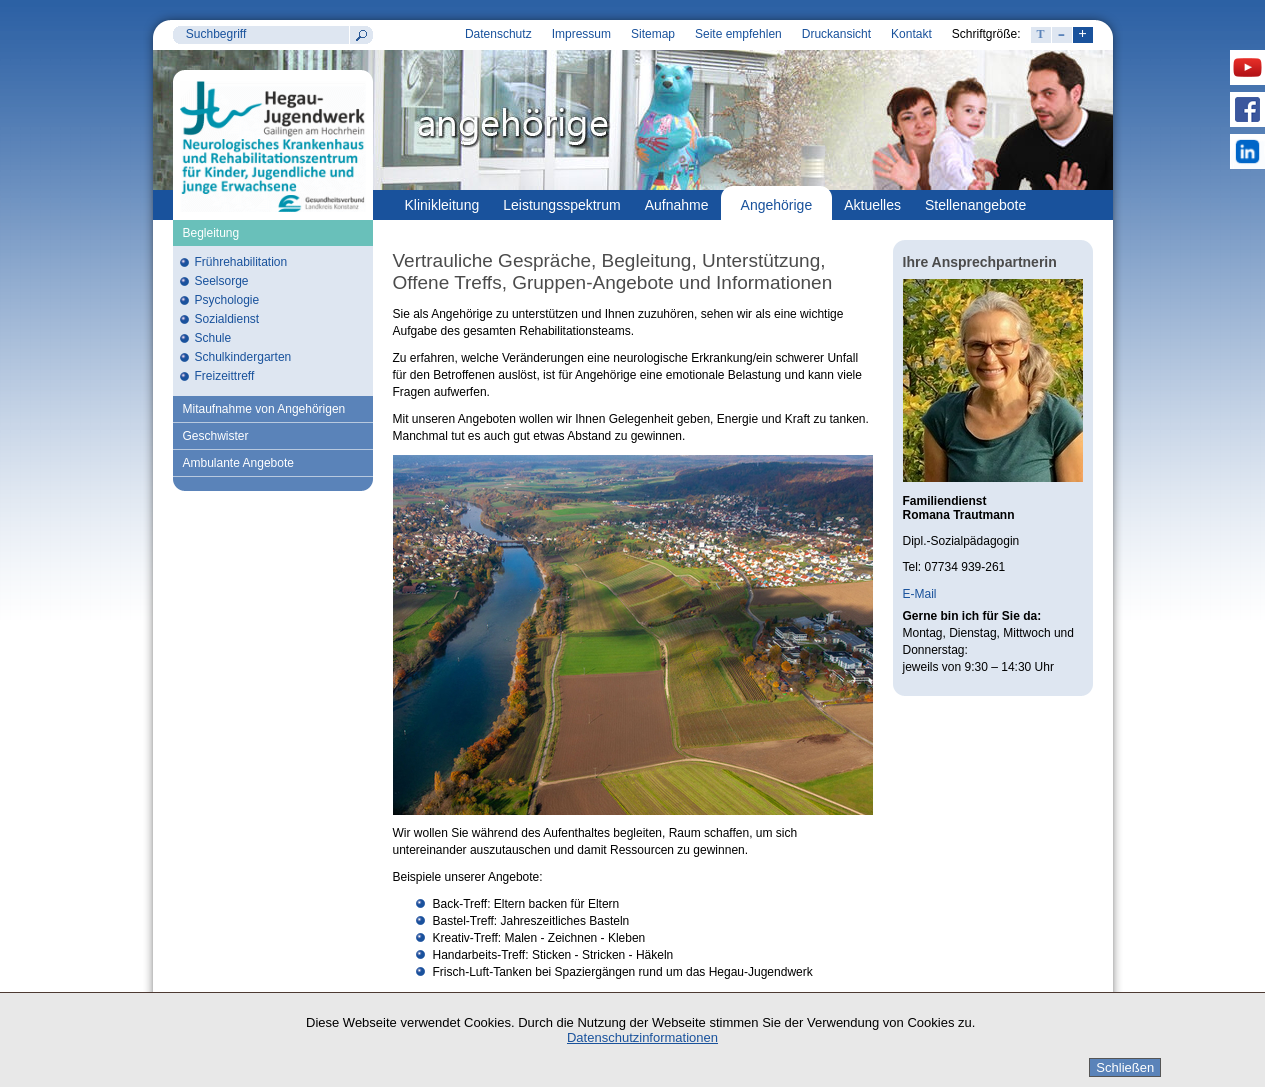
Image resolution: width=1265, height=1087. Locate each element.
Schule (213, 338)
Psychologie (227, 300)
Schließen (1125, 1067)
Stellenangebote (975, 205)
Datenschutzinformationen (642, 1037)
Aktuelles (872, 205)
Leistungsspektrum (562, 205)
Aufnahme (677, 205)
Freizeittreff (225, 376)
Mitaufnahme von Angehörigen (264, 409)
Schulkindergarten (243, 357)
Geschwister (216, 436)
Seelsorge (222, 281)
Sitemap (653, 34)
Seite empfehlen (738, 34)
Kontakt (911, 34)
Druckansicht (836, 34)
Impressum (581, 34)
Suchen (361, 35)
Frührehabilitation (241, 262)
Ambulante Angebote (238, 463)
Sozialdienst (227, 319)
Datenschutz (498, 34)
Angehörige (777, 205)
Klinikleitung (442, 205)
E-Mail (920, 594)
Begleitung (211, 233)
